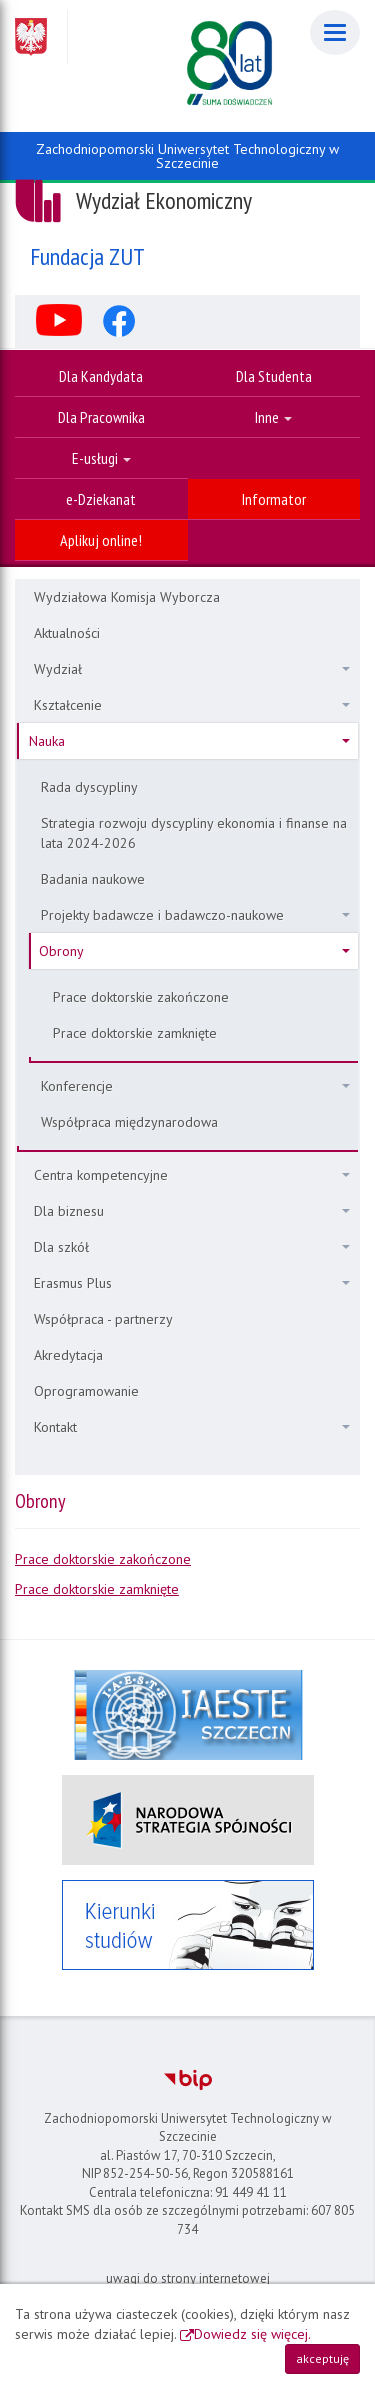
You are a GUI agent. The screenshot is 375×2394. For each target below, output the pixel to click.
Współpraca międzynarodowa (129, 1122)
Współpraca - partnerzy (103, 1319)
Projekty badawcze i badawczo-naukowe (195, 915)
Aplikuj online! (101, 540)
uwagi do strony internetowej (188, 2278)
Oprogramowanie (86, 1391)
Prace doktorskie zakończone (141, 997)
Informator (274, 499)
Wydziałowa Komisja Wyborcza (127, 597)
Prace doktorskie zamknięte (135, 1033)
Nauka (189, 741)
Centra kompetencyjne (192, 1175)
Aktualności (67, 633)
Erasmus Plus (192, 1283)
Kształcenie (192, 705)
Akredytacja (68, 1355)
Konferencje (195, 1086)
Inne (273, 417)
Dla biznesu (192, 1211)
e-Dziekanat (101, 499)
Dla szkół (192, 1247)
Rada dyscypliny (89, 787)
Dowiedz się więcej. (252, 2334)
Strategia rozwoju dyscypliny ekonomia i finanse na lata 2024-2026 (194, 833)
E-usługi (101, 458)
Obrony (194, 951)
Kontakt (192, 1427)
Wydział (192, 669)
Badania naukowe (93, 879)
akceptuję (322, 2358)
